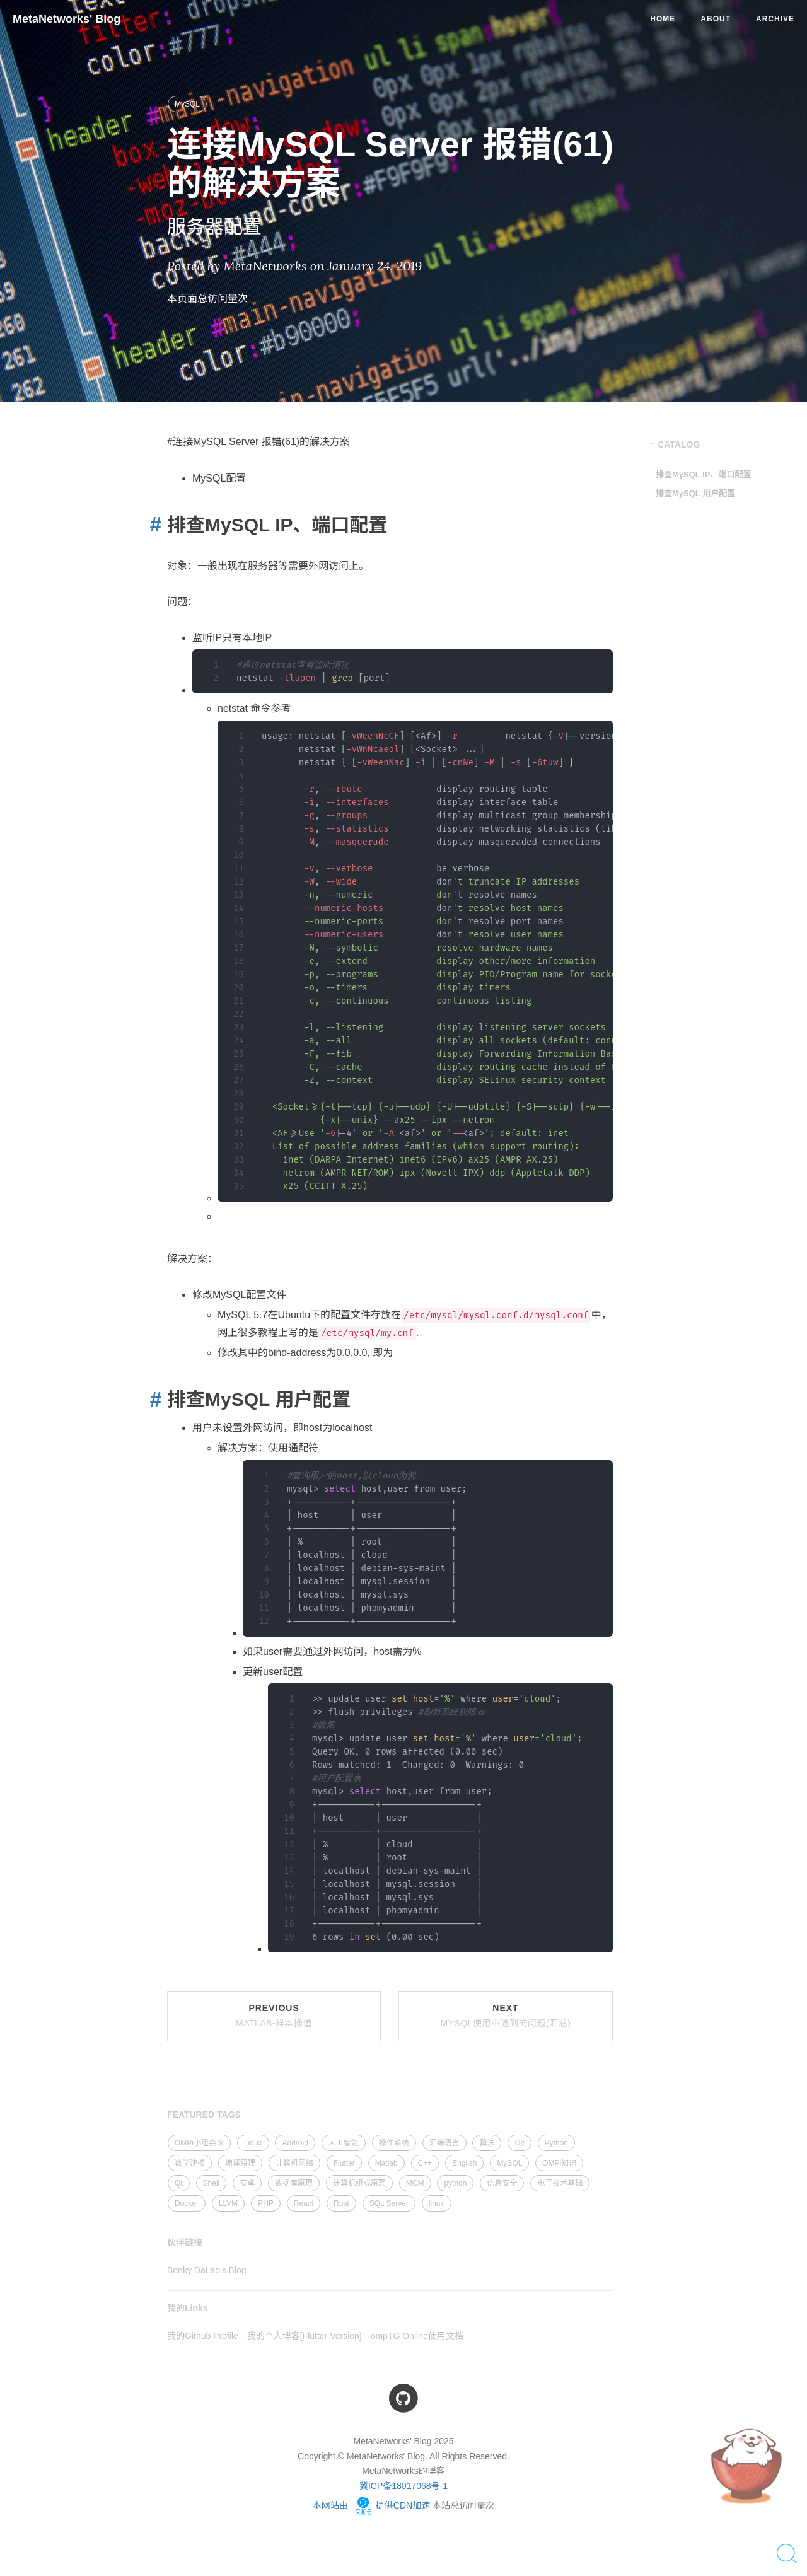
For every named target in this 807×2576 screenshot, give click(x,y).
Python (556, 2142)
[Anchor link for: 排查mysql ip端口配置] (151, 524)
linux (436, 2203)
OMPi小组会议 (199, 2142)
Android (295, 2142)
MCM (415, 2183)
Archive (775, 19)
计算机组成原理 (359, 2183)
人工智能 (343, 2142)
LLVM (228, 2203)
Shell (211, 2183)
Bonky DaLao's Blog (207, 2270)
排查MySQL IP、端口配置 (703, 474)
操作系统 (394, 2142)
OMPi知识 (559, 2163)
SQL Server (389, 2203)
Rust (341, 2203)
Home (662, 19)
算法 (486, 2142)
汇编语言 (444, 2142)
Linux (253, 2142)
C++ (425, 2163)
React (303, 2203)
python (455, 2183)
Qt (179, 2183)
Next (506, 2015)
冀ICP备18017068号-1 (403, 2486)
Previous (274, 2015)
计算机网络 (294, 2163)
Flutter (344, 2163)
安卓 (247, 2183)
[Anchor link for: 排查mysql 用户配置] (151, 1399)
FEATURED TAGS (204, 2114)
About (715, 19)
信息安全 (502, 2183)
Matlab (386, 2163)
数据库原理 (294, 2183)
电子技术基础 (560, 2183)
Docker (187, 2203)
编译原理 (240, 2163)
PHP (266, 2203)
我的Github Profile (202, 2336)
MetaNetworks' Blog (66, 19)
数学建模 (190, 2163)
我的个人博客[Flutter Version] (304, 2336)
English (464, 2163)
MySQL (187, 104)
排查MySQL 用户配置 (695, 493)
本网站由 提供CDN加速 (371, 2505)
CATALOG (679, 444)
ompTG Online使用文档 (417, 2336)
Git (519, 2142)
